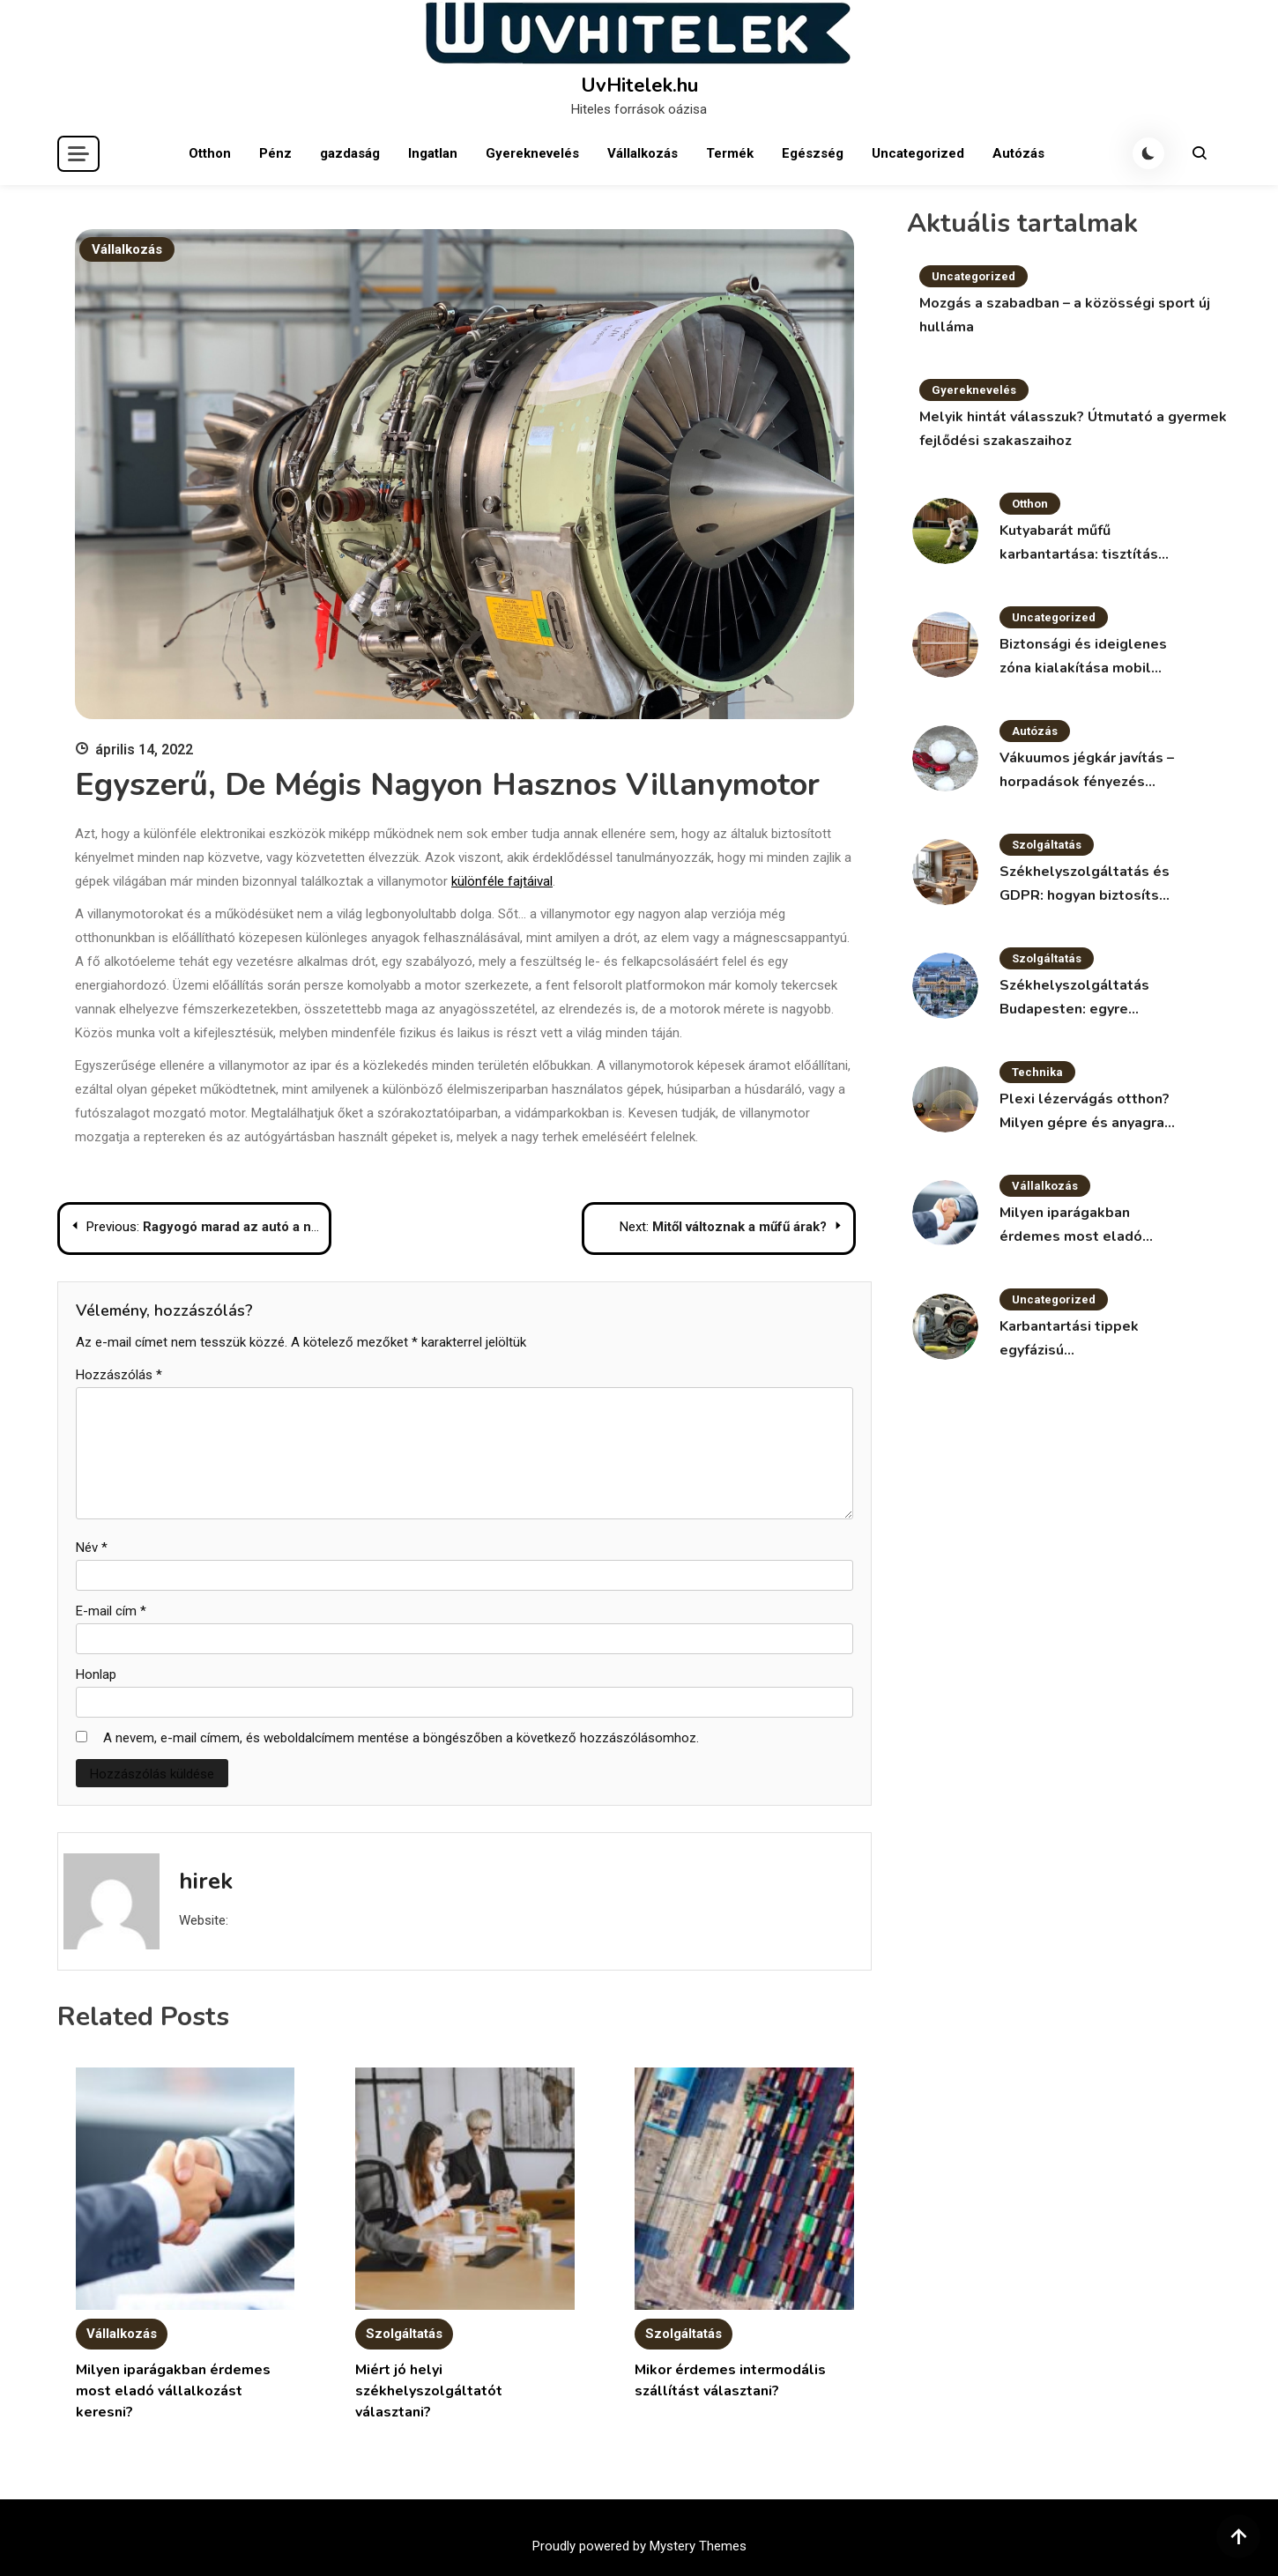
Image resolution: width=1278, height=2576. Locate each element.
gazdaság (350, 153)
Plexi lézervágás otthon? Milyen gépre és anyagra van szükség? (1084, 1112)
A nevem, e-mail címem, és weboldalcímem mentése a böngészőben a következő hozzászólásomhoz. (401, 1738)
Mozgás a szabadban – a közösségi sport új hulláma (1064, 315)
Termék (730, 153)
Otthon (210, 153)
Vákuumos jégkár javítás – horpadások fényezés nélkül (1086, 771)
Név (92, 1547)
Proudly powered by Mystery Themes (639, 2546)
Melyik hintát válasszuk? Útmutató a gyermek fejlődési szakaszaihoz (1073, 428)
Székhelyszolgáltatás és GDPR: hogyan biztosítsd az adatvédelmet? (1084, 885)
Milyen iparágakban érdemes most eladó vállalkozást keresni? (173, 2391)
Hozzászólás (119, 1375)
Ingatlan (432, 153)
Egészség (812, 153)
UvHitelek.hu (639, 85)
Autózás (1018, 153)
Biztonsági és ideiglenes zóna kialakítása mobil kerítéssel (1083, 657)
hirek (206, 1881)
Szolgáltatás (404, 2334)
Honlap (96, 1674)
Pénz (275, 153)
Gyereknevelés (532, 153)
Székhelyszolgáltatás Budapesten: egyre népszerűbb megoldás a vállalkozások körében (1081, 998)
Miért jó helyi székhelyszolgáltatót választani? (428, 2391)
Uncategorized (918, 153)
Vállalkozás (642, 153)
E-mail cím (111, 1611)
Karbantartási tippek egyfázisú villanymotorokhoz (1069, 1339)
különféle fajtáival (502, 881)
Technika (1037, 1072)
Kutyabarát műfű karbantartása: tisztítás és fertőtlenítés (1078, 544)
